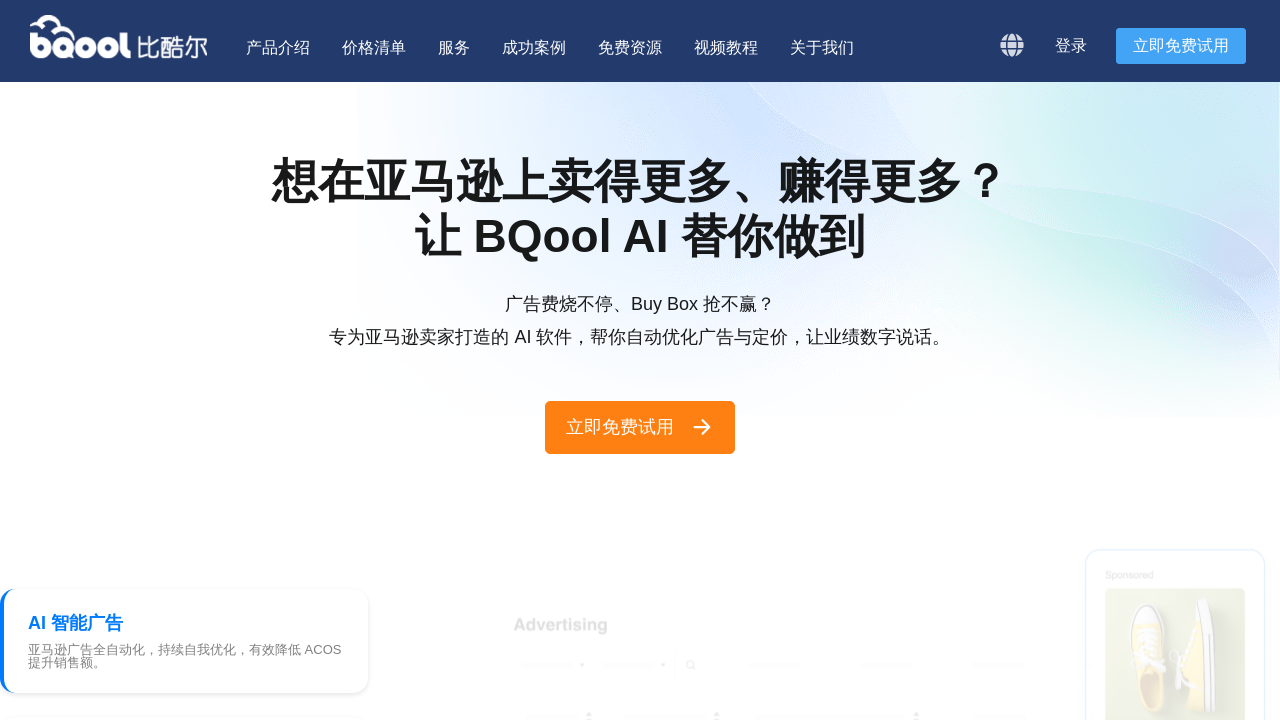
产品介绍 (278, 47)
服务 (454, 47)
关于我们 (822, 47)
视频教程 (726, 47)
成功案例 (534, 47)
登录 (1071, 45)
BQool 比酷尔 (120, 37)
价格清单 (374, 47)
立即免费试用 (1181, 45)
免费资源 (630, 47)
